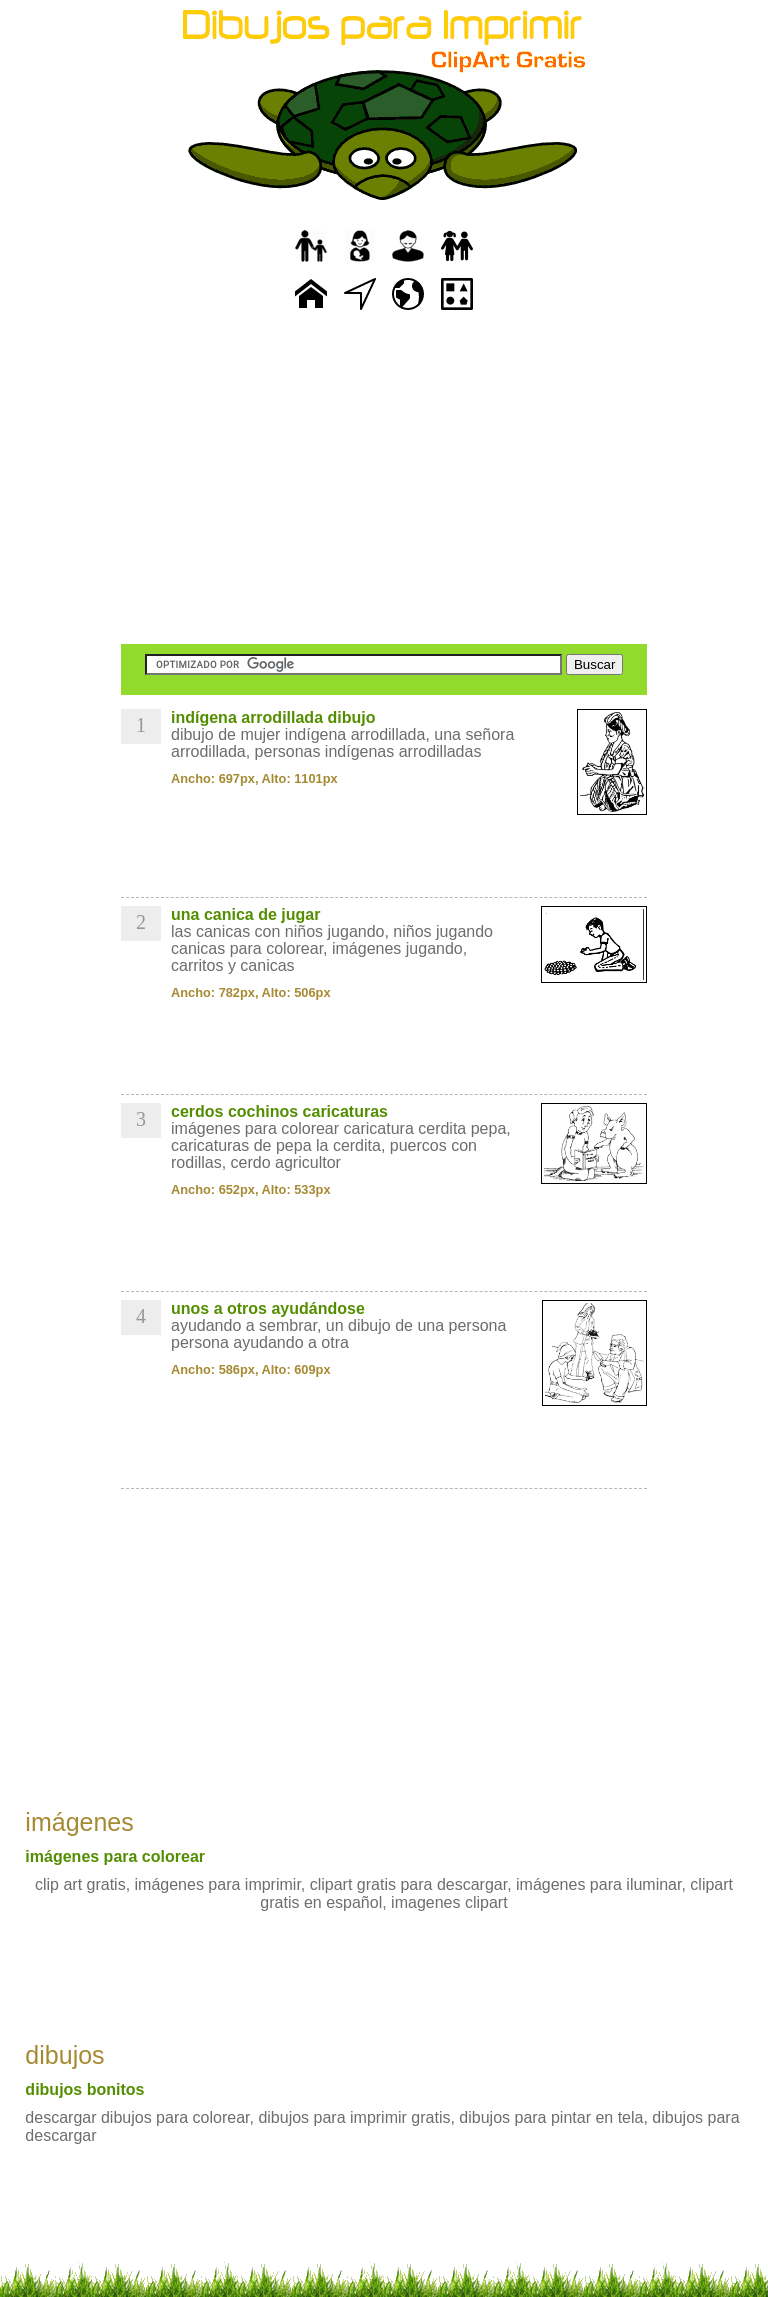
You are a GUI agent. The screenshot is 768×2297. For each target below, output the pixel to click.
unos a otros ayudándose (268, 1308)
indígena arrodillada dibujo (273, 717)
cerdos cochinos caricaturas (279, 1111)
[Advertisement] (384, 480)
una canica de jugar (245, 914)
